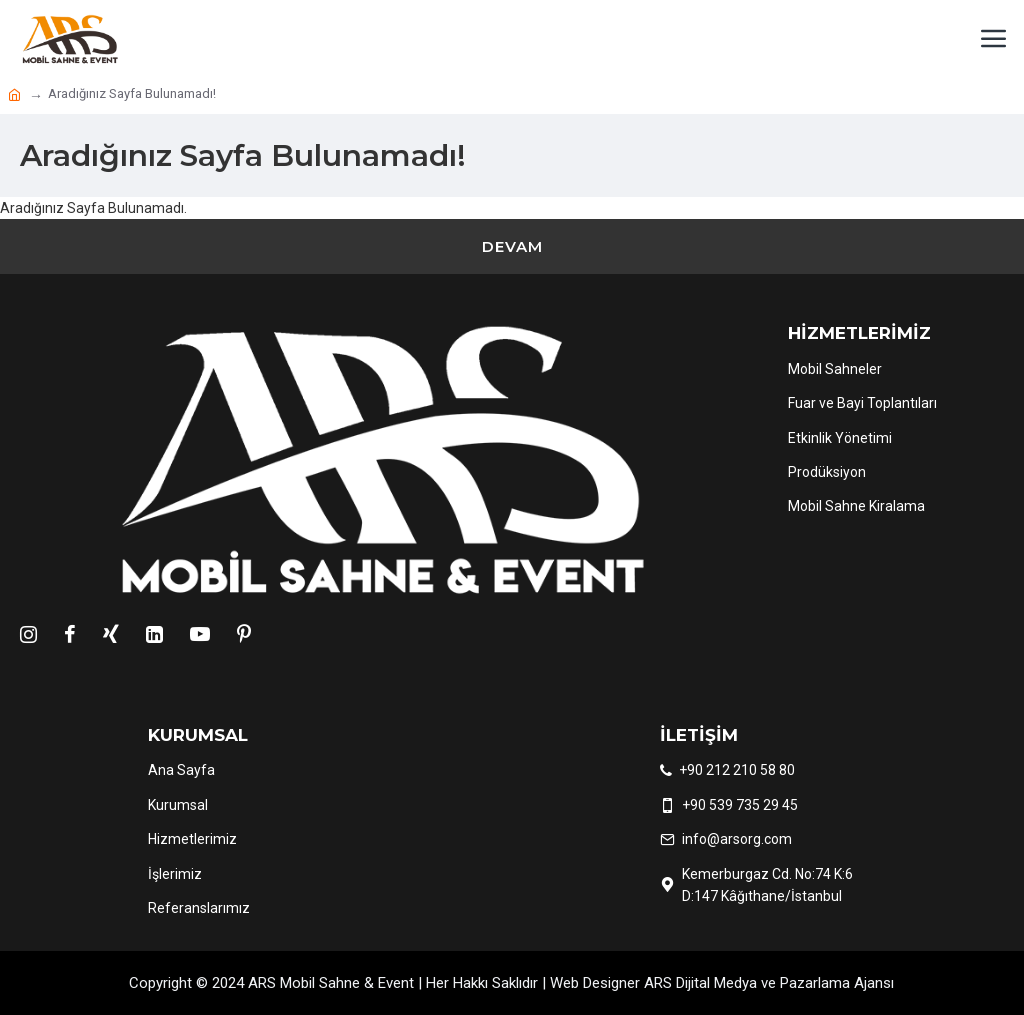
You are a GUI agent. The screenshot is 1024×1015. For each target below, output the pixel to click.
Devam (512, 246)
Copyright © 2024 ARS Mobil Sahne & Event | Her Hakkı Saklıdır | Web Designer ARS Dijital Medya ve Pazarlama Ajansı (511, 983)
